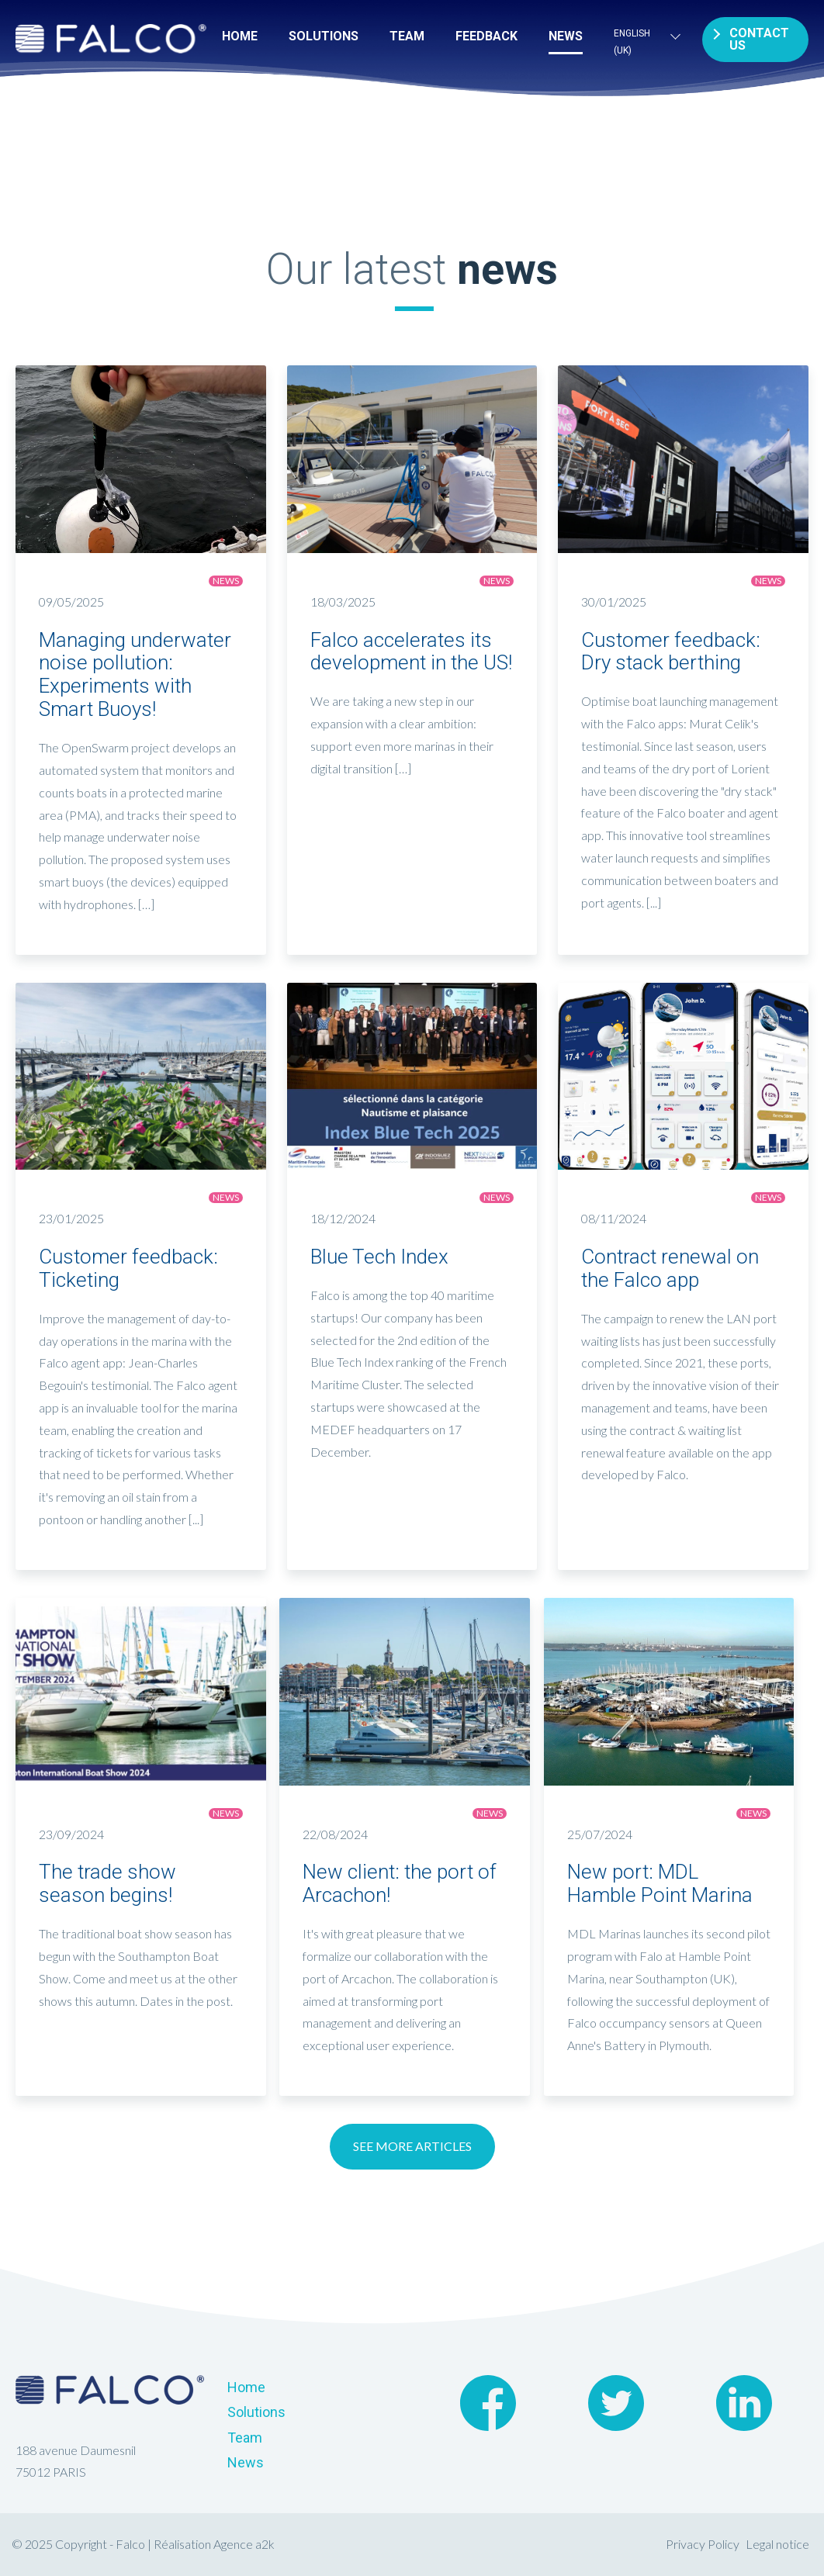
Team (406, 36)
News (566, 36)
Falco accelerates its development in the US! (411, 651)
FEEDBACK (486, 36)
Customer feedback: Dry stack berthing (670, 651)
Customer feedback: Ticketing (128, 1268)
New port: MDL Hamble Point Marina (660, 1883)
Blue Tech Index (379, 1256)
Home (240, 36)
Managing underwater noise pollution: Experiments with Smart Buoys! (135, 674)
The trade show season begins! (107, 1883)
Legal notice (777, 2543)
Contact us (759, 39)
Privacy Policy (702, 2543)
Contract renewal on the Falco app (670, 1268)
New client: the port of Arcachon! (400, 1883)
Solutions (323, 36)
